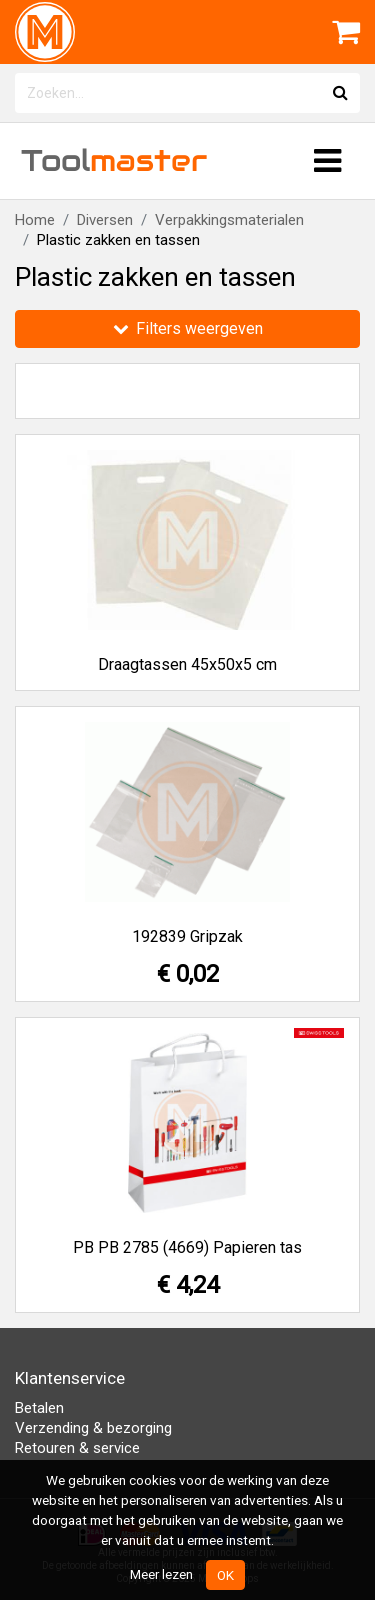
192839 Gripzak (187, 936)
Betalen (39, 1408)
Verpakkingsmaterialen (229, 220)
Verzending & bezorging (93, 1428)
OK (225, 1575)
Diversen (105, 220)
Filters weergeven (188, 328)
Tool (114, 160)
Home (35, 220)
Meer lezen (161, 1574)
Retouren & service (77, 1448)
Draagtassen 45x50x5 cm (187, 664)
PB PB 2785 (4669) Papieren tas (187, 1247)
